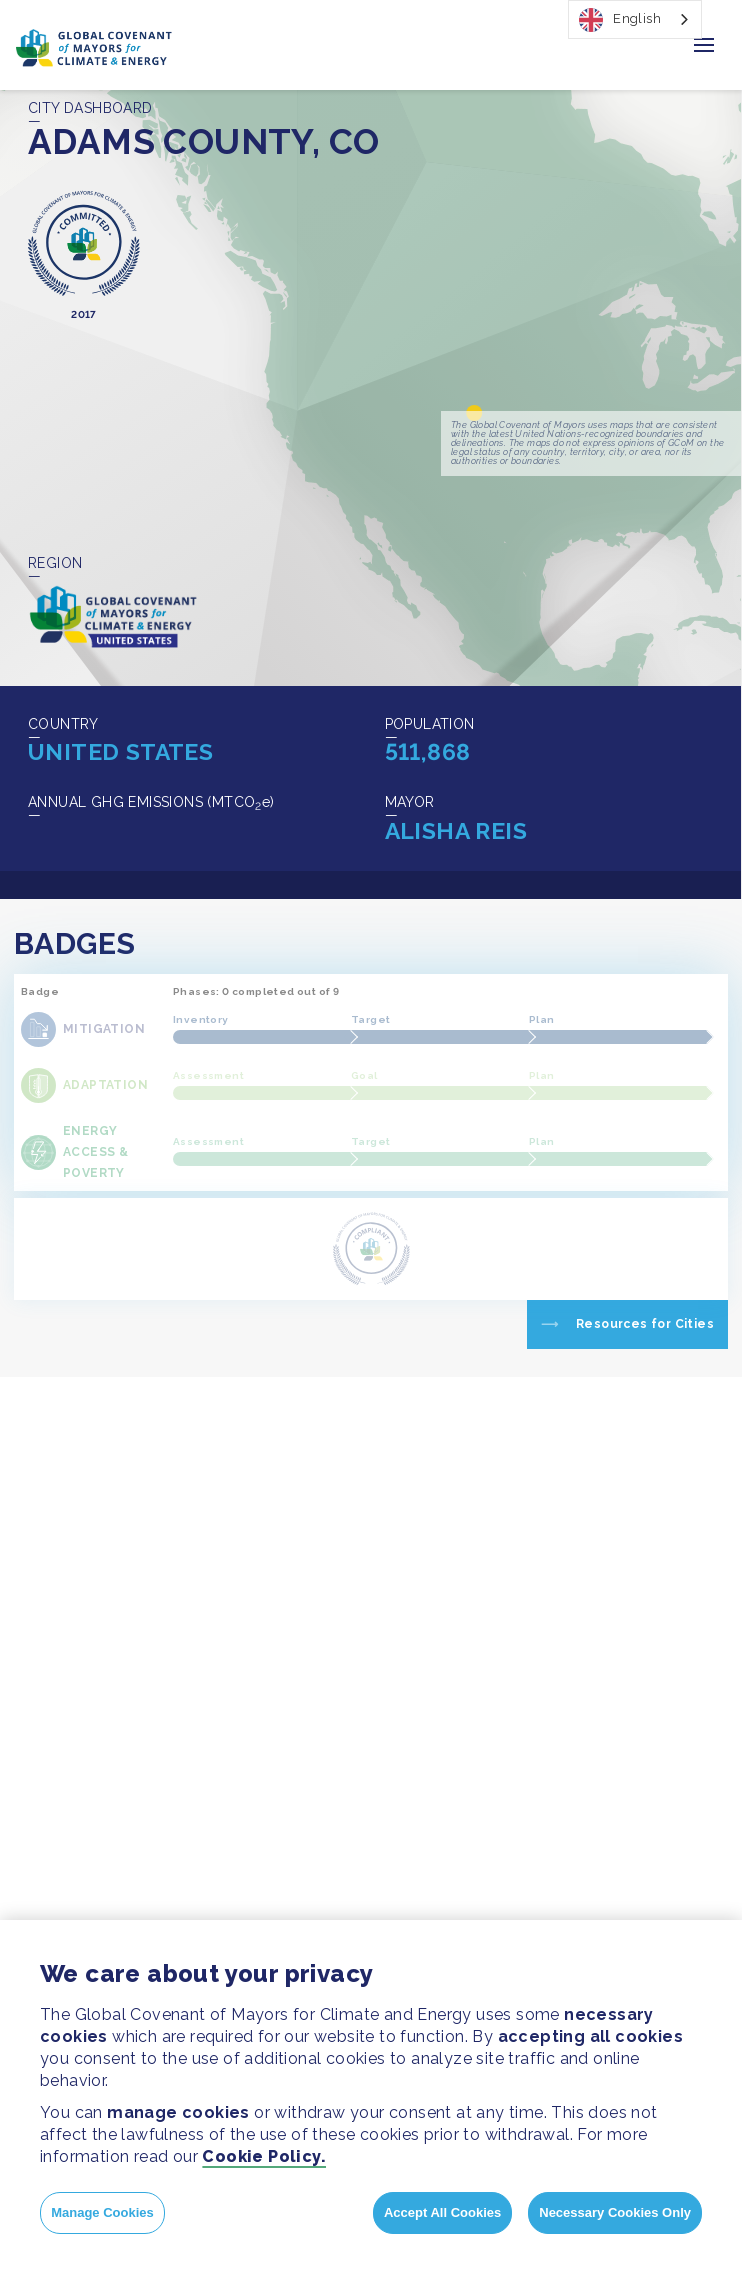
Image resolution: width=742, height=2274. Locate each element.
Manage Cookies (102, 2212)
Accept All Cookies (442, 2212)
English (620, 20)
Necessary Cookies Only (615, 2212)
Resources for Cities (645, 1324)
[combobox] (635, 19)
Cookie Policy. (264, 2156)
